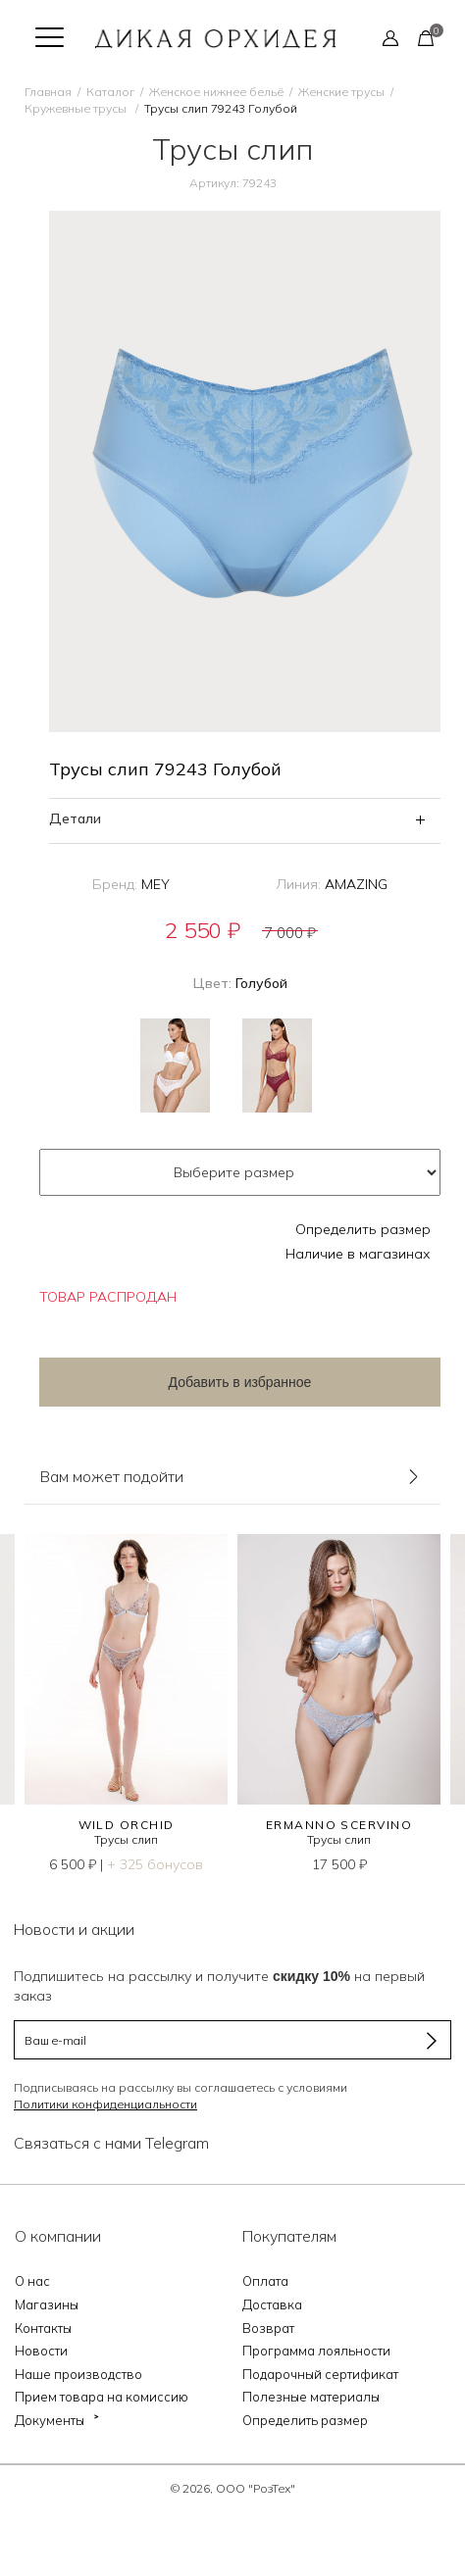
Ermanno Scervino (339, 1824)
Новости (41, 2350)
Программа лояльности (316, 2350)
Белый (175, 1065)
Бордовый (277, 1065)
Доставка (272, 2304)
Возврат (268, 2328)
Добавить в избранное (240, 1382)
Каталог (110, 91)
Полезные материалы (311, 2396)
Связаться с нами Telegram (111, 2143)
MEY (155, 884)
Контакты (43, 2328)
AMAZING (356, 884)
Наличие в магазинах (358, 1254)
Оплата (265, 2281)
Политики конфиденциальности (105, 2104)
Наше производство (78, 2374)
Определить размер (363, 1229)
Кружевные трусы (77, 108)
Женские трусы (341, 91)
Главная (48, 91)
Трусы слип (126, 1839)
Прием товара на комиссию (101, 2396)
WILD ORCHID (126, 1824)
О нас (32, 2281)
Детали (75, 818)
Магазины (46, 2304)
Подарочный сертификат (320, 2374)
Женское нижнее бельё (216, 91)
